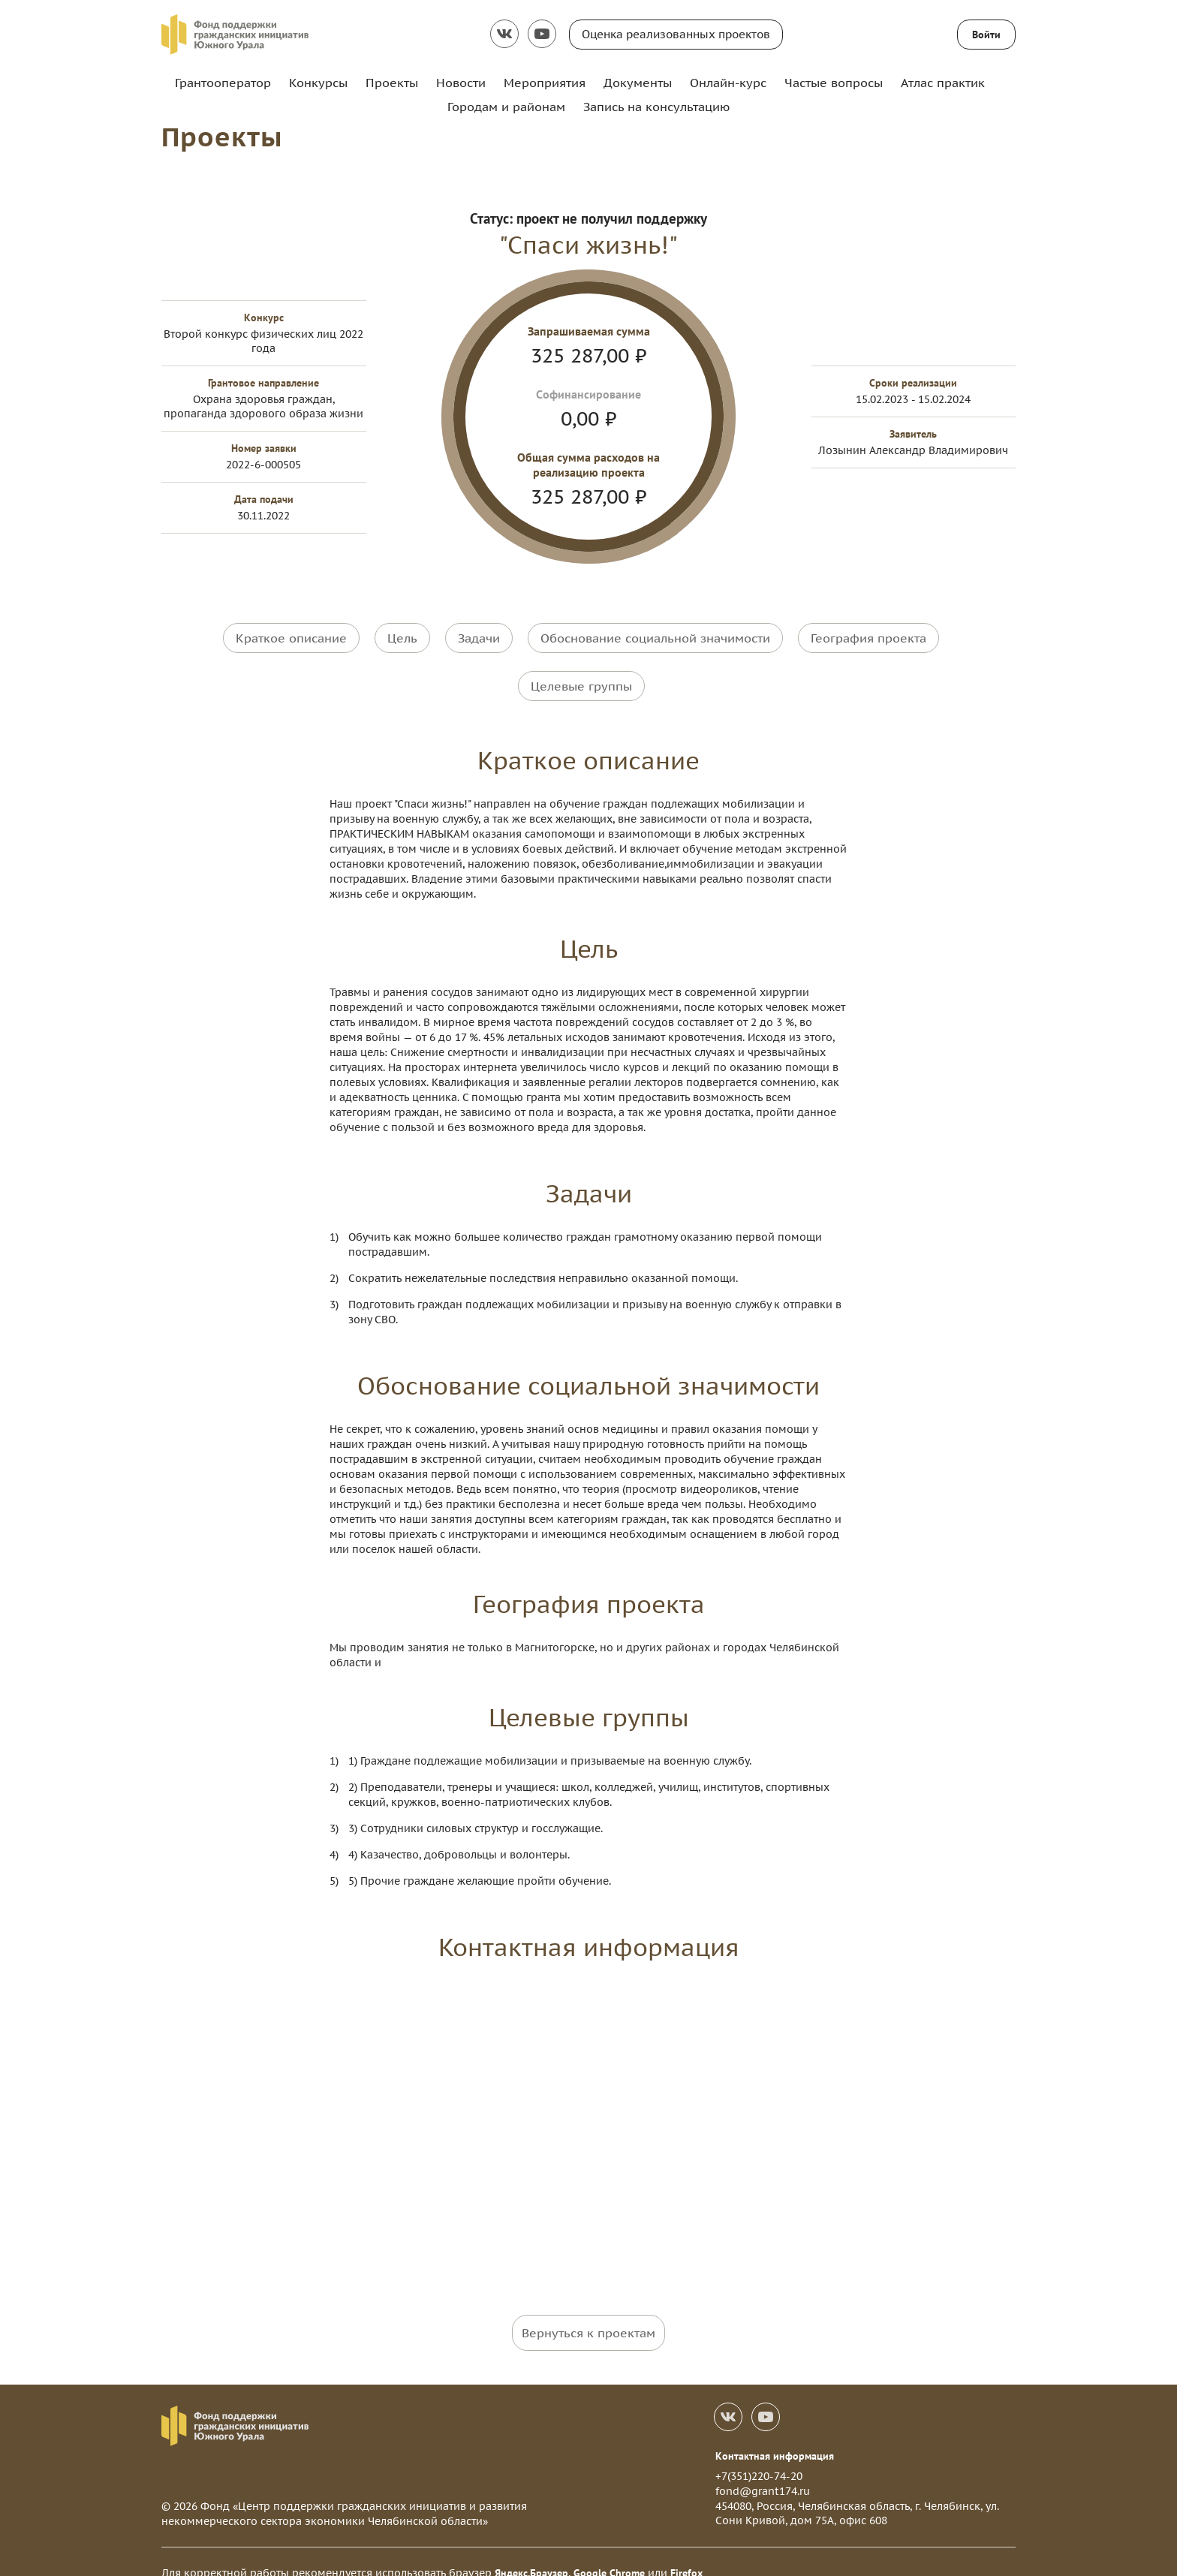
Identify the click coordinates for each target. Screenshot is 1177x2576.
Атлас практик (943, 82)
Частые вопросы (833, 82)
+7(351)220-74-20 (758, 2454)
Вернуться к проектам (588, 2310)
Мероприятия (544, 82)
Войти (986, 34)
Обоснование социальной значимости (655, 636)
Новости (461, 82)
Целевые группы (581, 674)
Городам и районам (506, 106)
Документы (638, 82)
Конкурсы (318, 82)
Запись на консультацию (656, 106)
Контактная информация (774, 2433)
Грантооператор (223, 82)
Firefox (686, 2550)
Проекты (392, 82)
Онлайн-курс (728, 82)
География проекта (868, 636)
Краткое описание (291, 636)
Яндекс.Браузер (531, 2550)
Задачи (479, 636)
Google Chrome (609, 2550)
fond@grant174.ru (762, 2468)
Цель (402, 636)
